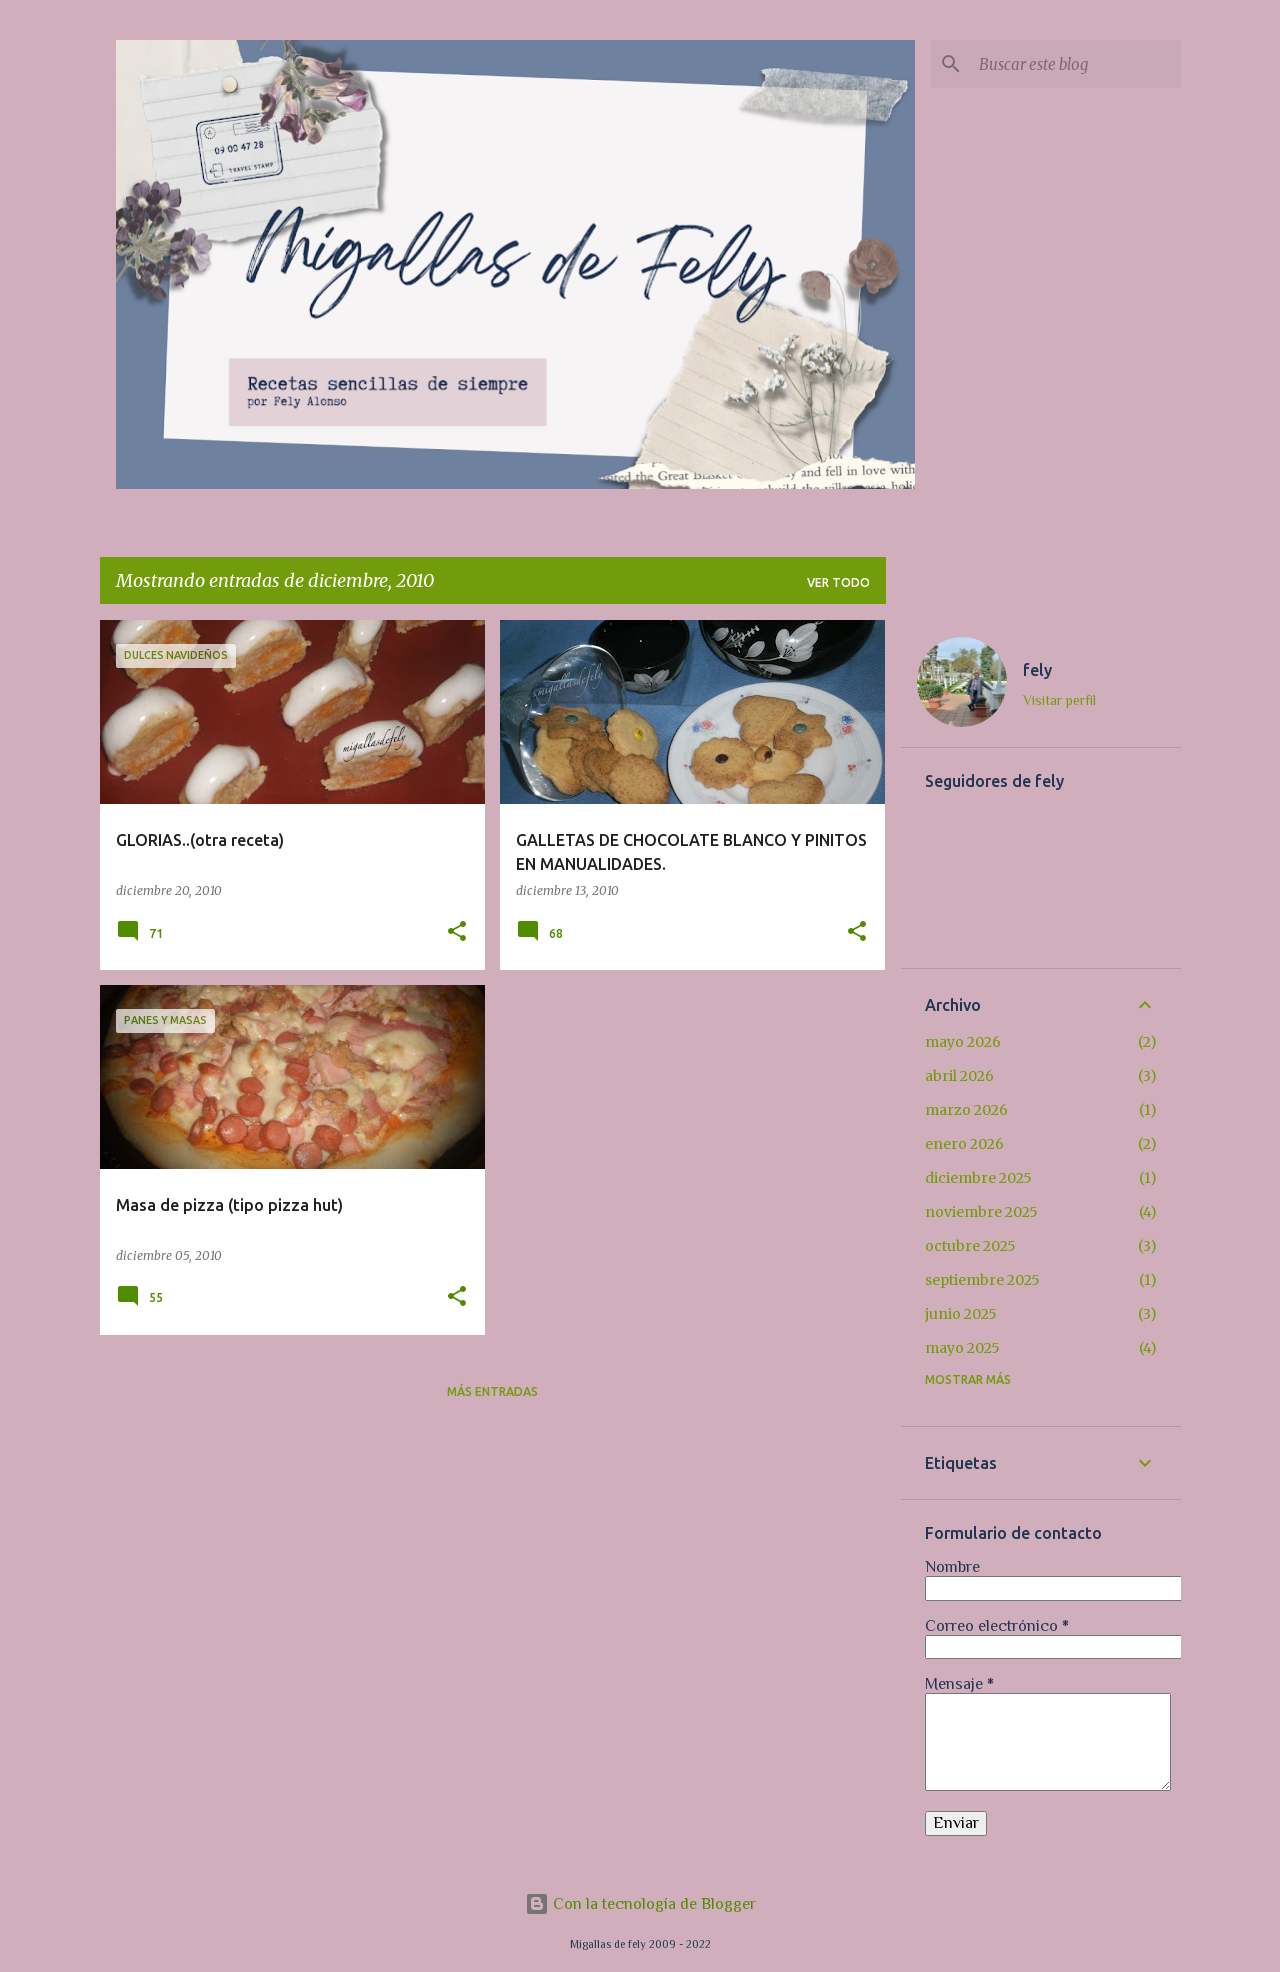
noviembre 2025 (981, 1212)
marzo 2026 (966, 1110)
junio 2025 (961, 1314)
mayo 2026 (963, 1042)
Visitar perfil (1059, 700)
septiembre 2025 (982, 1280)
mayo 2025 (962, 1348)
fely (1037, 670)
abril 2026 (959, 1076)
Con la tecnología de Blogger (640, 1904)
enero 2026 (964, 1144)
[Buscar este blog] (1076, 64)
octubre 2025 (970, 1246)
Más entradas (492, 1391)
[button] (457, 932)
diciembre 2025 (978, 1178)
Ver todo (838, 582)
